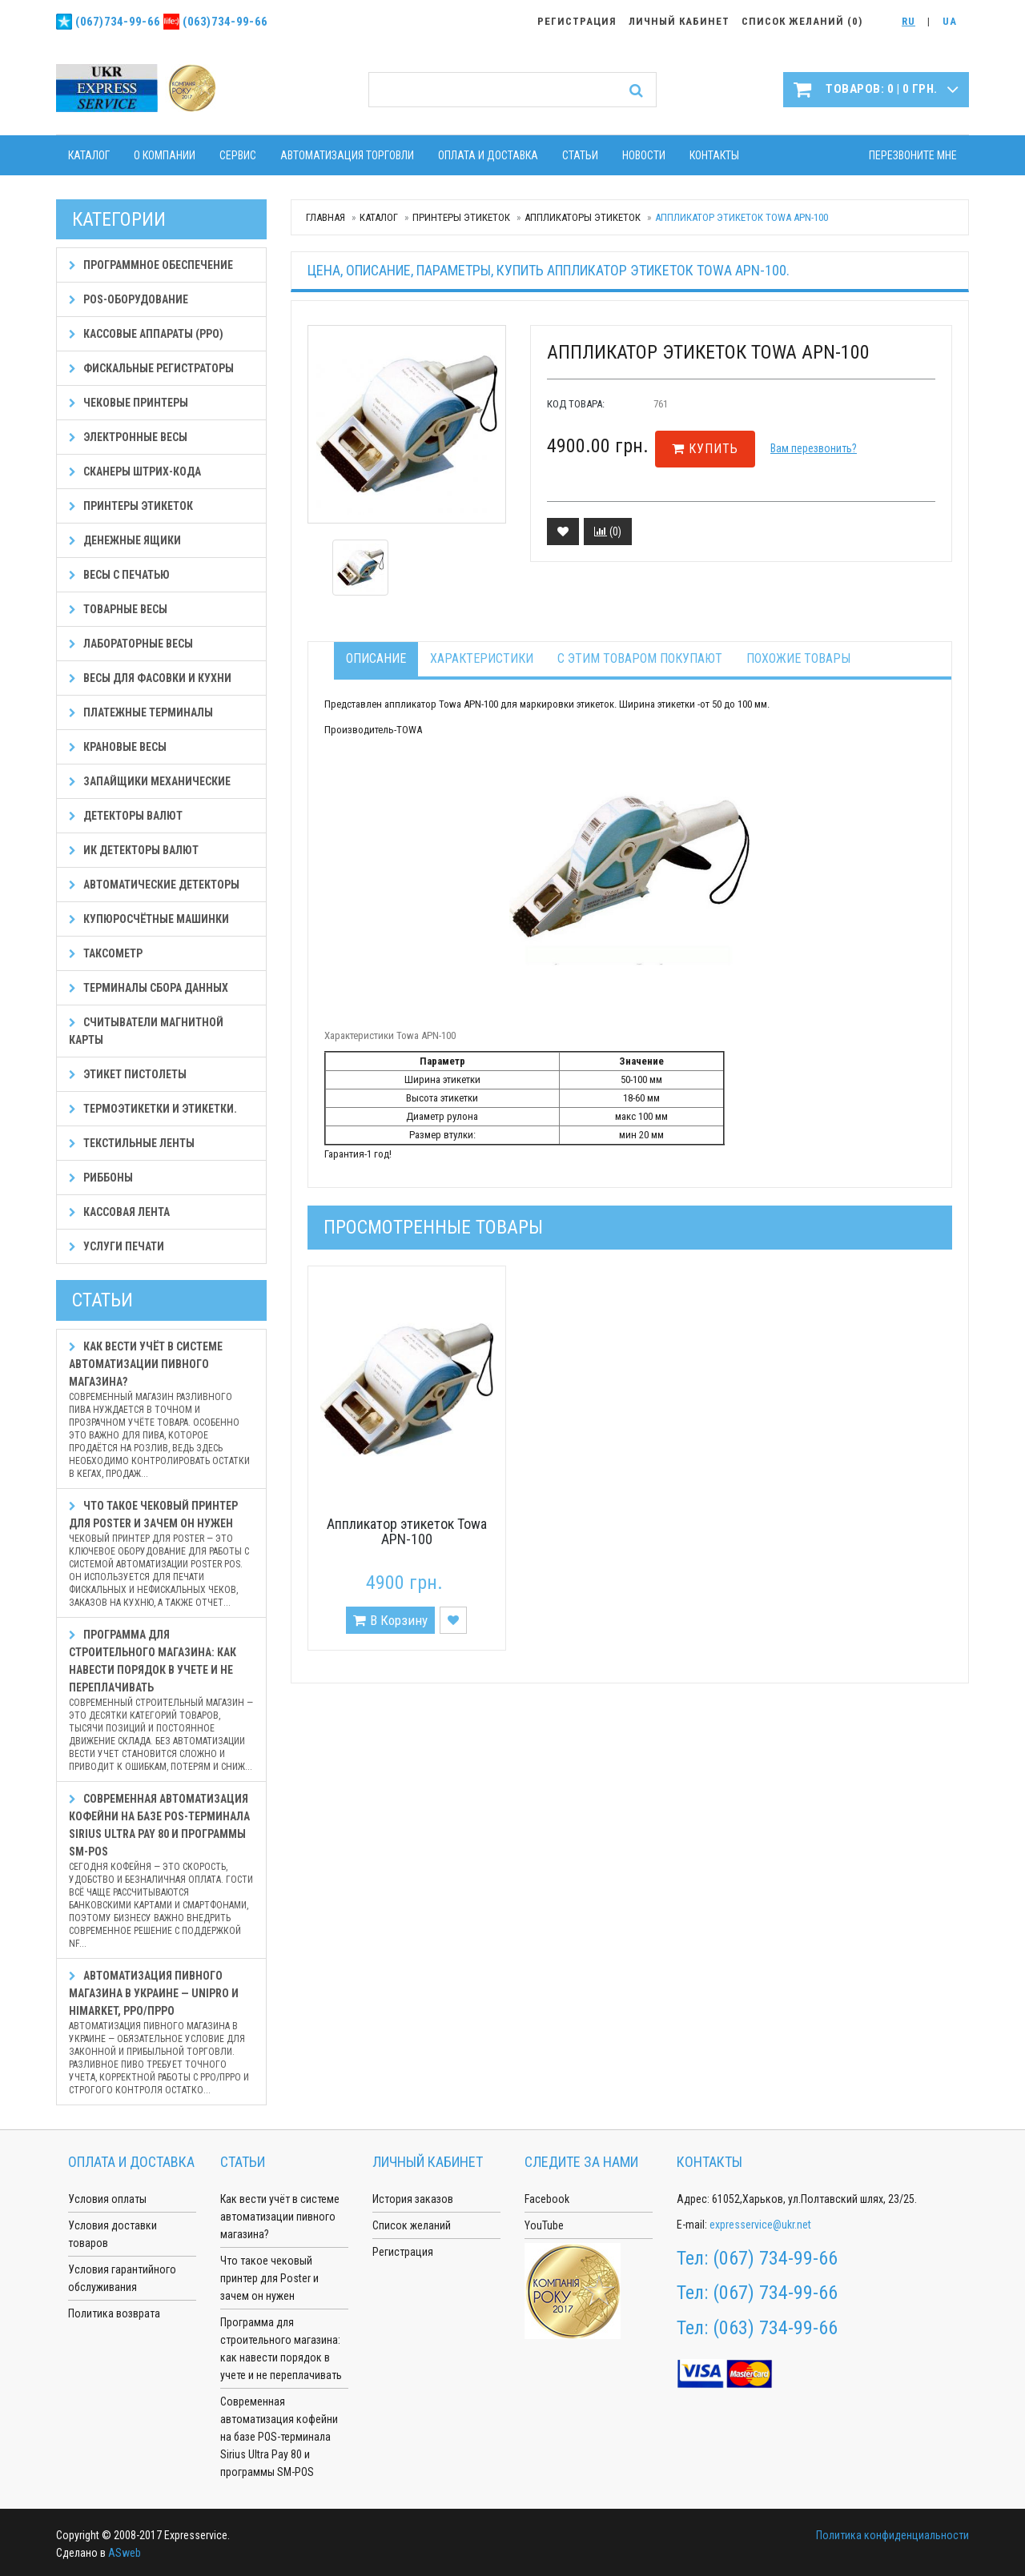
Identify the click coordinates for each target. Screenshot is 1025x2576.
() (607, 531)
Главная (325, 217)
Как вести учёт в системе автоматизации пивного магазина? (161, 1410)
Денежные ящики (125, 540)
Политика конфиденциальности (892, 2535)
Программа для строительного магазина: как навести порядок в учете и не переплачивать (161, 1700)
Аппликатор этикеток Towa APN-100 (407, 1531)
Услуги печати (116, 1246)
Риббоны (101, 1177)
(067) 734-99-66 (775, 2258)
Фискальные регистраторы (151, 368)
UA (950, 21)
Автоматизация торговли (347, 155)
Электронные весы (128, 437)
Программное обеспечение (151, 265)
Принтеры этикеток (461, 217)
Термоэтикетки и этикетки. (153, 1108)
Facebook (547, 2199)
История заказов (412, 2199)
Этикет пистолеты (128, 1074)
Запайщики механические (150, 781)
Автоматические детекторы (154, 884)
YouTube (544, 2225)
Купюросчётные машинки (149, 919)
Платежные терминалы (141, 712)
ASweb (124, 2552)
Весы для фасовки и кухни (150, 678)
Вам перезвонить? (813, 448)
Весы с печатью (119, 574)
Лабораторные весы (131, 643)
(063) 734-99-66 (775, 2328)
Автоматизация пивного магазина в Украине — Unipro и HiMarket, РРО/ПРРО (161, 2033)
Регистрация (402, 2251)
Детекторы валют (126, 815)
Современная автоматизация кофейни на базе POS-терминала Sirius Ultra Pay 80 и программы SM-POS (161, 1871)
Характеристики (481, 658)
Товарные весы (118, 609)
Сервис (237, 155)
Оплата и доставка (488, 155)
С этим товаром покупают (639, 658)
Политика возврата (114, 2313)
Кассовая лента (119, 1212)
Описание (376, 658)
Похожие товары (798, 658)
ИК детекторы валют (134, 850)
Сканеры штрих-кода (135, 471)
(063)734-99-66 (225, 21)
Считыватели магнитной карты (146, 1031)
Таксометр (106, 953)
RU (908, 21)
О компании (164, 155)
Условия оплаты (107, 2199)
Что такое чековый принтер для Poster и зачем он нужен (161, 1554)
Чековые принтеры (128, 402)
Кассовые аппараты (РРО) (146, 333)
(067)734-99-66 (117, 21)
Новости (643, 155)
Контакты (714, 155)
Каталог (89, 155)
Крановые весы (118, 746)
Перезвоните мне (913, 155)
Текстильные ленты (132, 1143)
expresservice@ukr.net (760, 2224)
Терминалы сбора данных (148, 987)
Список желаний (411, 2225)
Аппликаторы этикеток (583, 217)
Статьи (580, 155)
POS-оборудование (128, 299)
